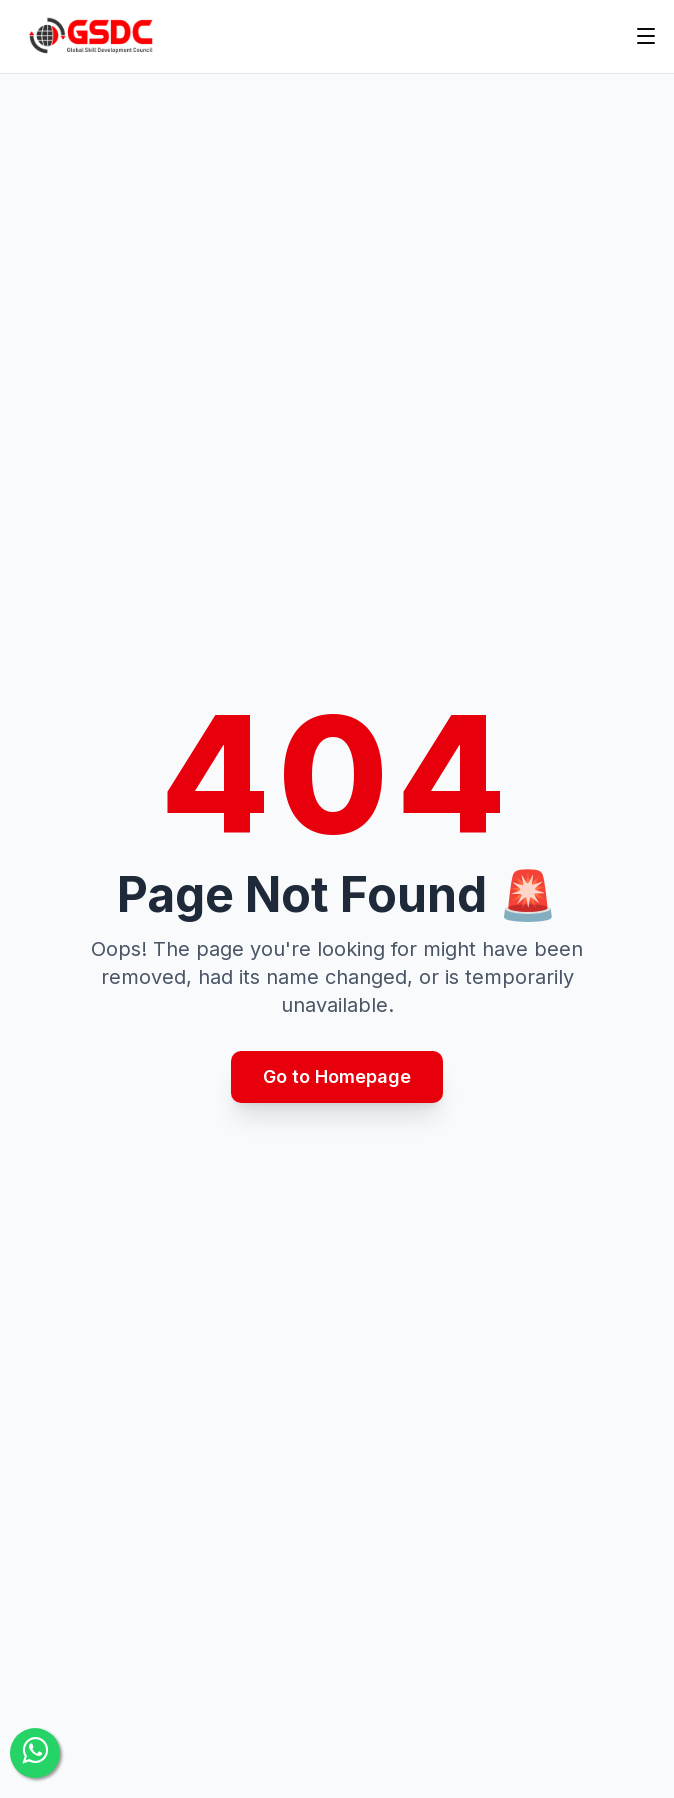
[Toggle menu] (646, 36)
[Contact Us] (35, 1753)
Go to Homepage (337, 1076)
